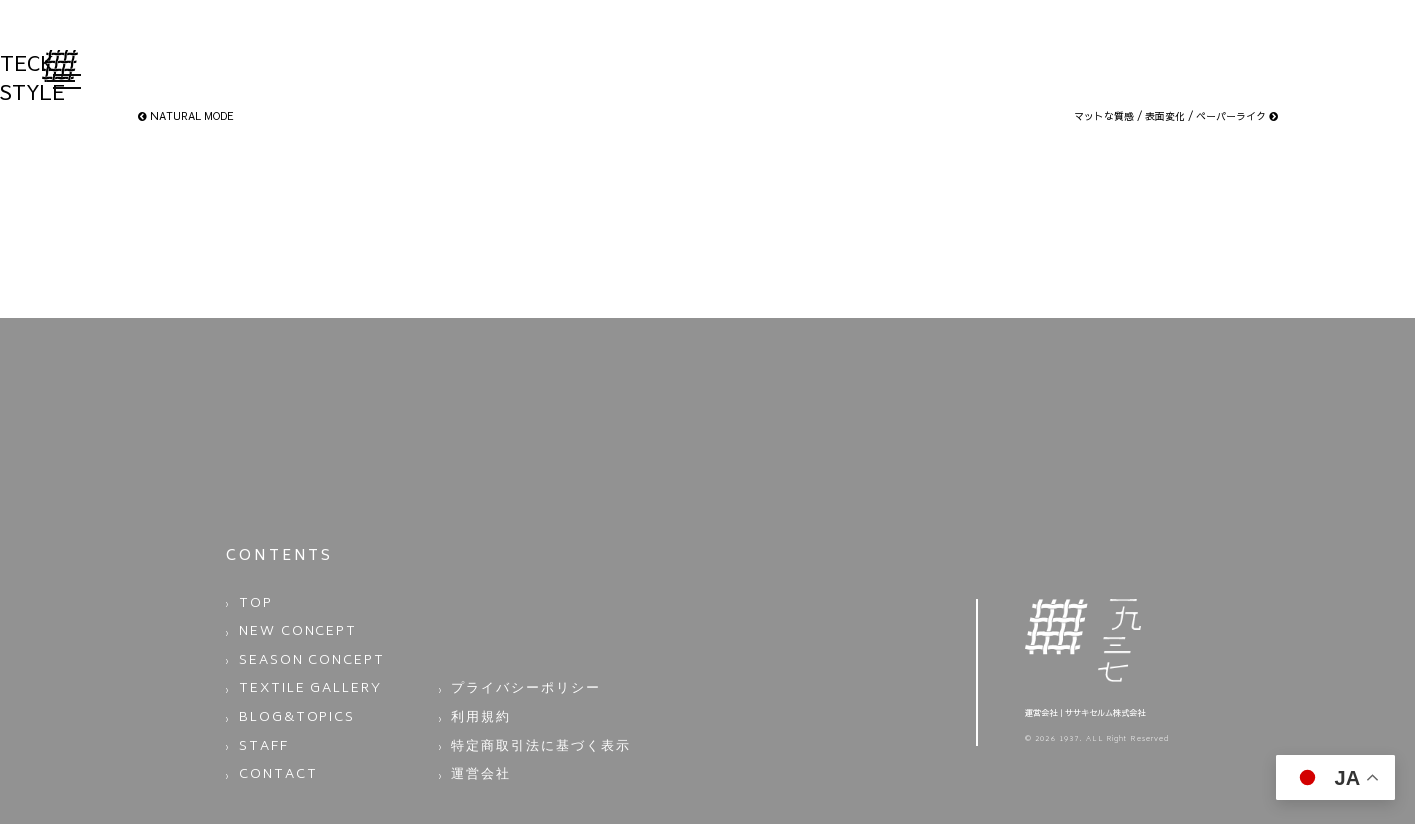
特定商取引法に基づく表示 (519, 706)
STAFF (259, 706)
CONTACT (268, 728)
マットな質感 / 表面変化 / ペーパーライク (1176, 116)
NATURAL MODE (186, 116)
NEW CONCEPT (283, 622)
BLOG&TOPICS (281, 685)
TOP (251, 601)
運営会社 (474, 728)
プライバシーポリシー (508, 664)
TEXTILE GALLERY (293, 664)
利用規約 (474, 685)
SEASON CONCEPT (294, 643)
